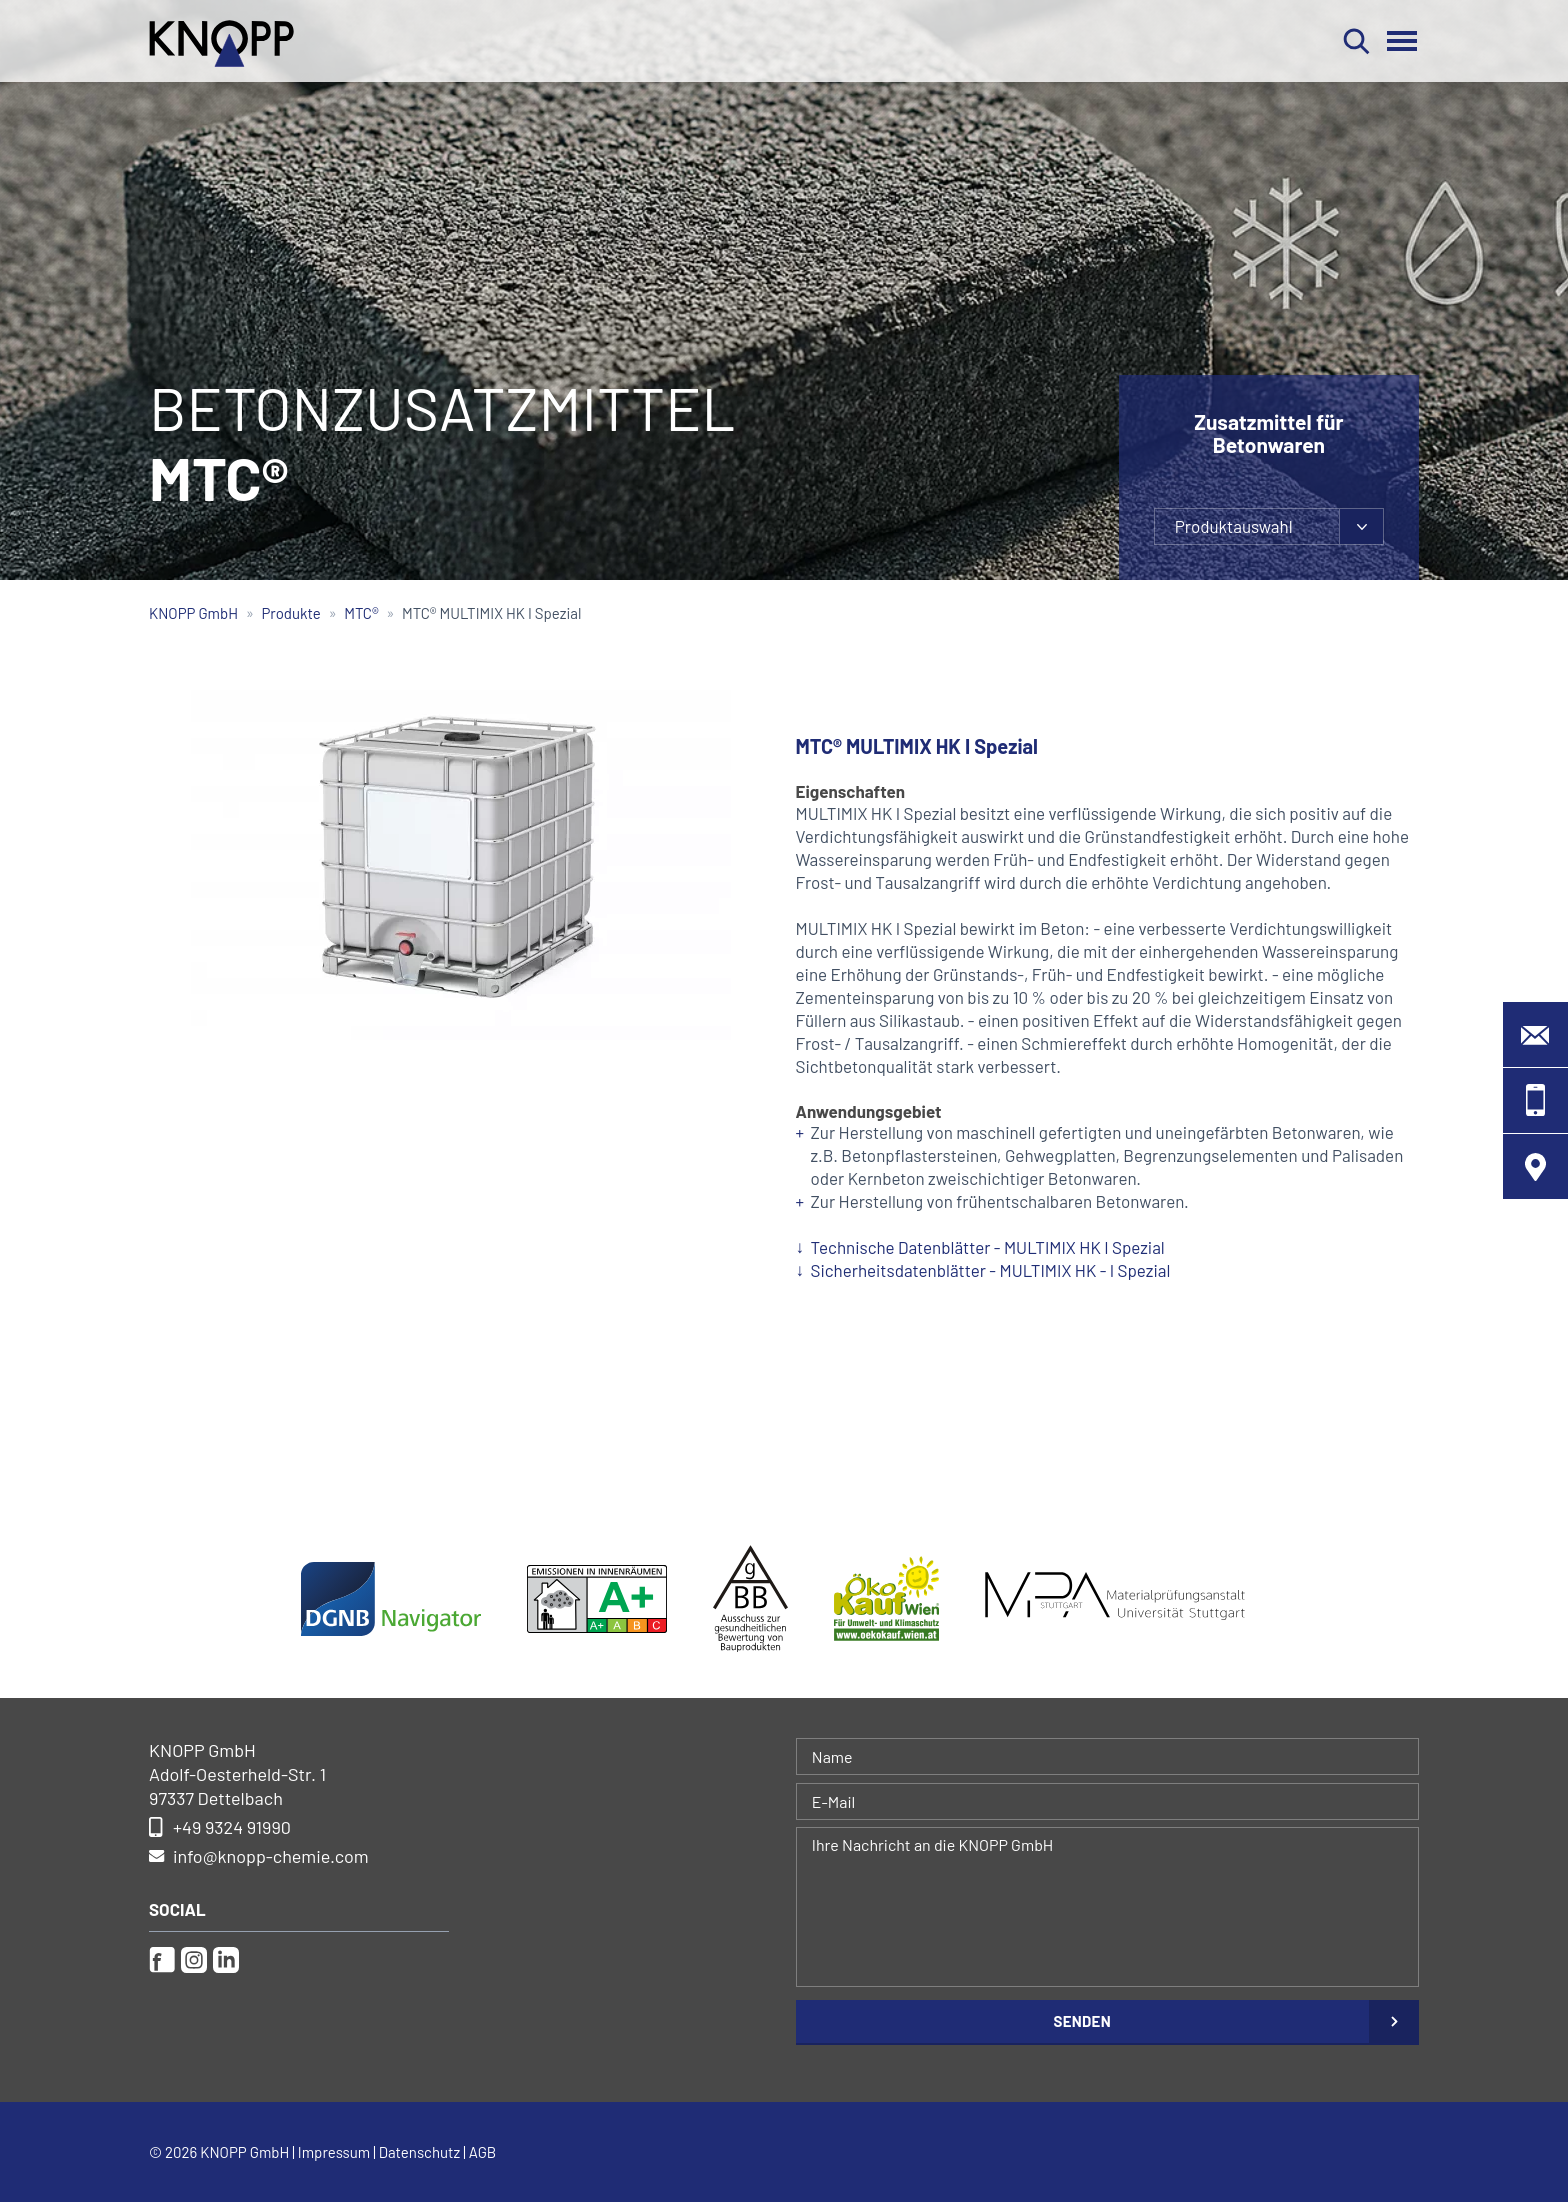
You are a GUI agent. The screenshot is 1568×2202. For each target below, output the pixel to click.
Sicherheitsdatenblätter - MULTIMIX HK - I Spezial (991, 1270)
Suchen (1356, 41)
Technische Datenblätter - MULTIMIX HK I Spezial (988, 1247)
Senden (1082, 2021)
